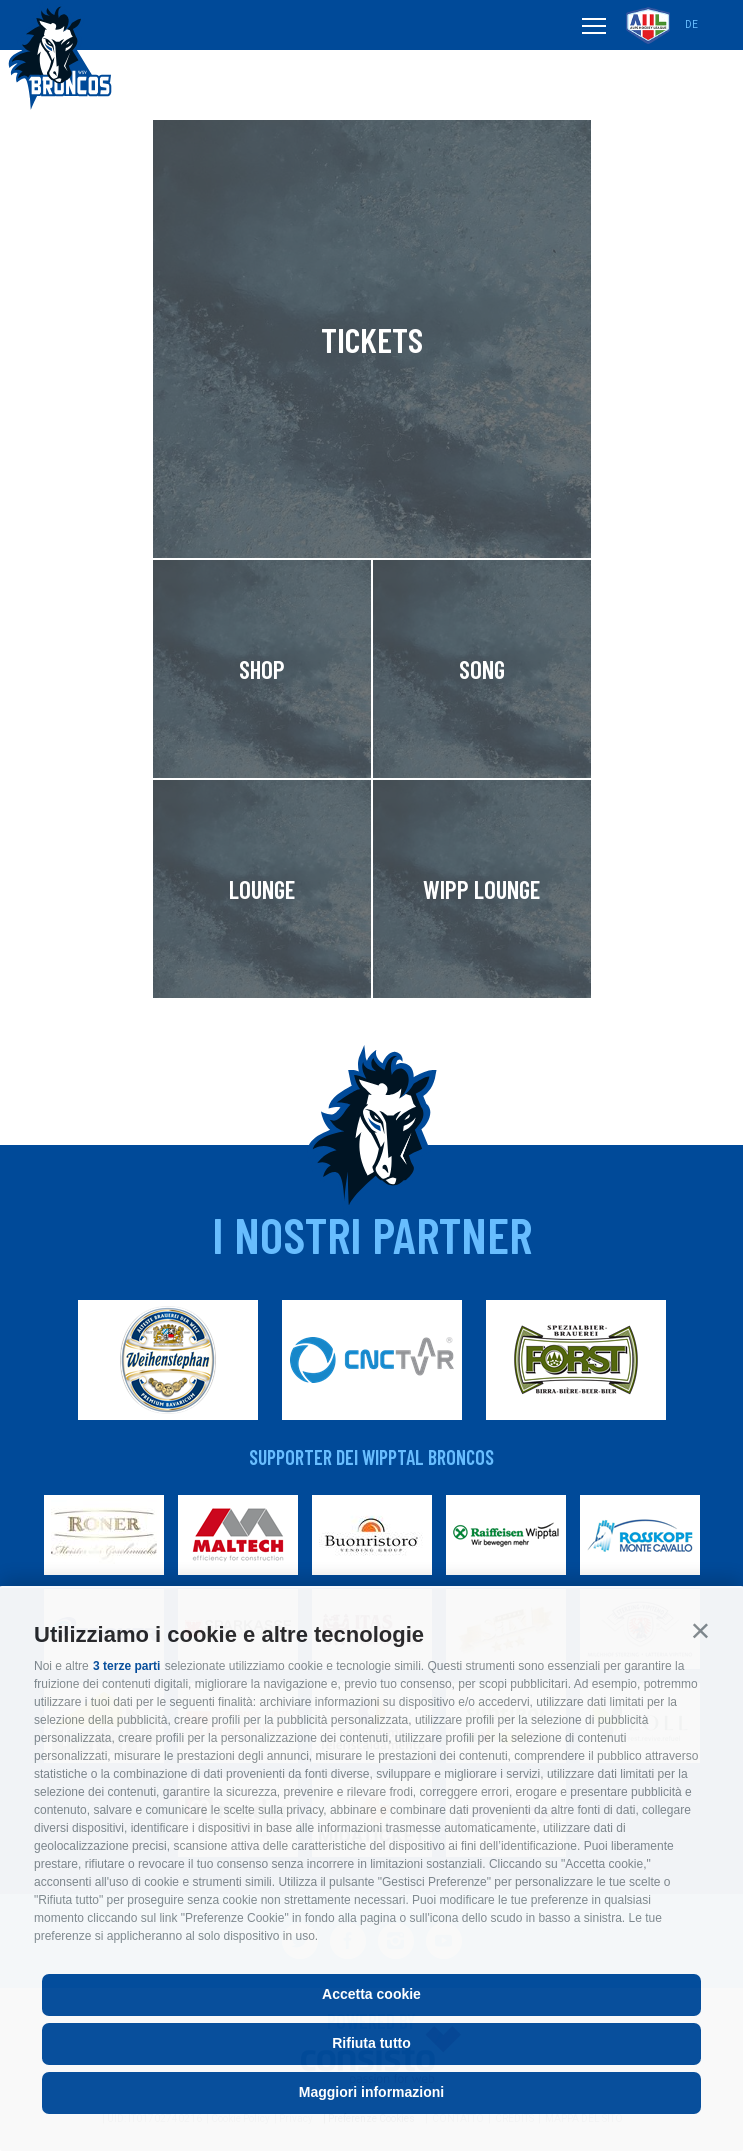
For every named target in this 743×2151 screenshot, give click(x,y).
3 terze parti (126, 1666)
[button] (700, 1630)
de (691, 24)
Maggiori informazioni (371, 2092)
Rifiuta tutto (371, 2043)
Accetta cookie (371, 1994)
